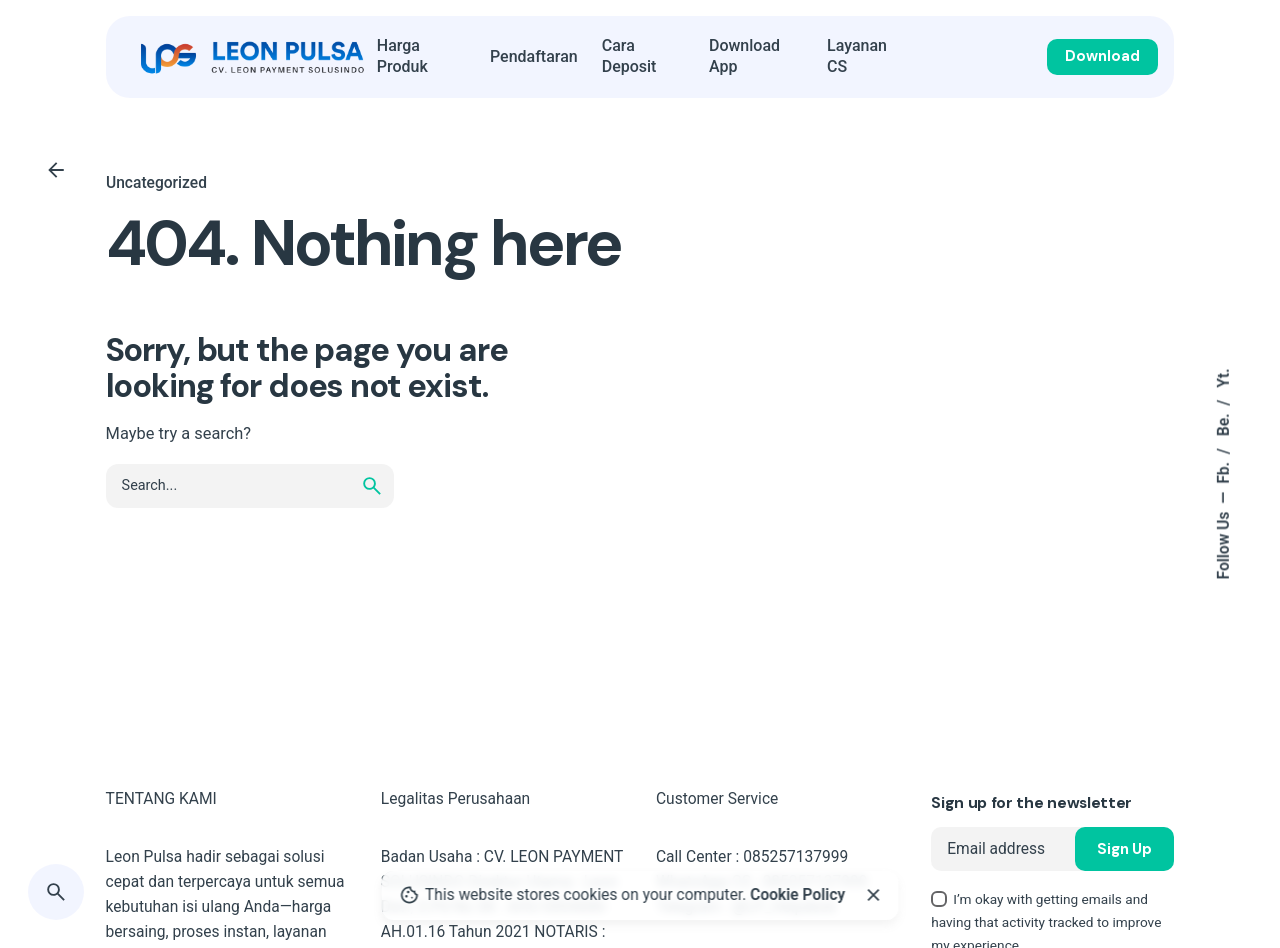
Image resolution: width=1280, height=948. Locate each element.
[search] (372, 486)
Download (1102, 56)
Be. (1224, 423)
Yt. (1224, 378)
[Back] (56, 170)
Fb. (1224, 471)
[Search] (56, 892)
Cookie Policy (797, 895)
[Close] (873, 895)
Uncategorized (156, 183)
